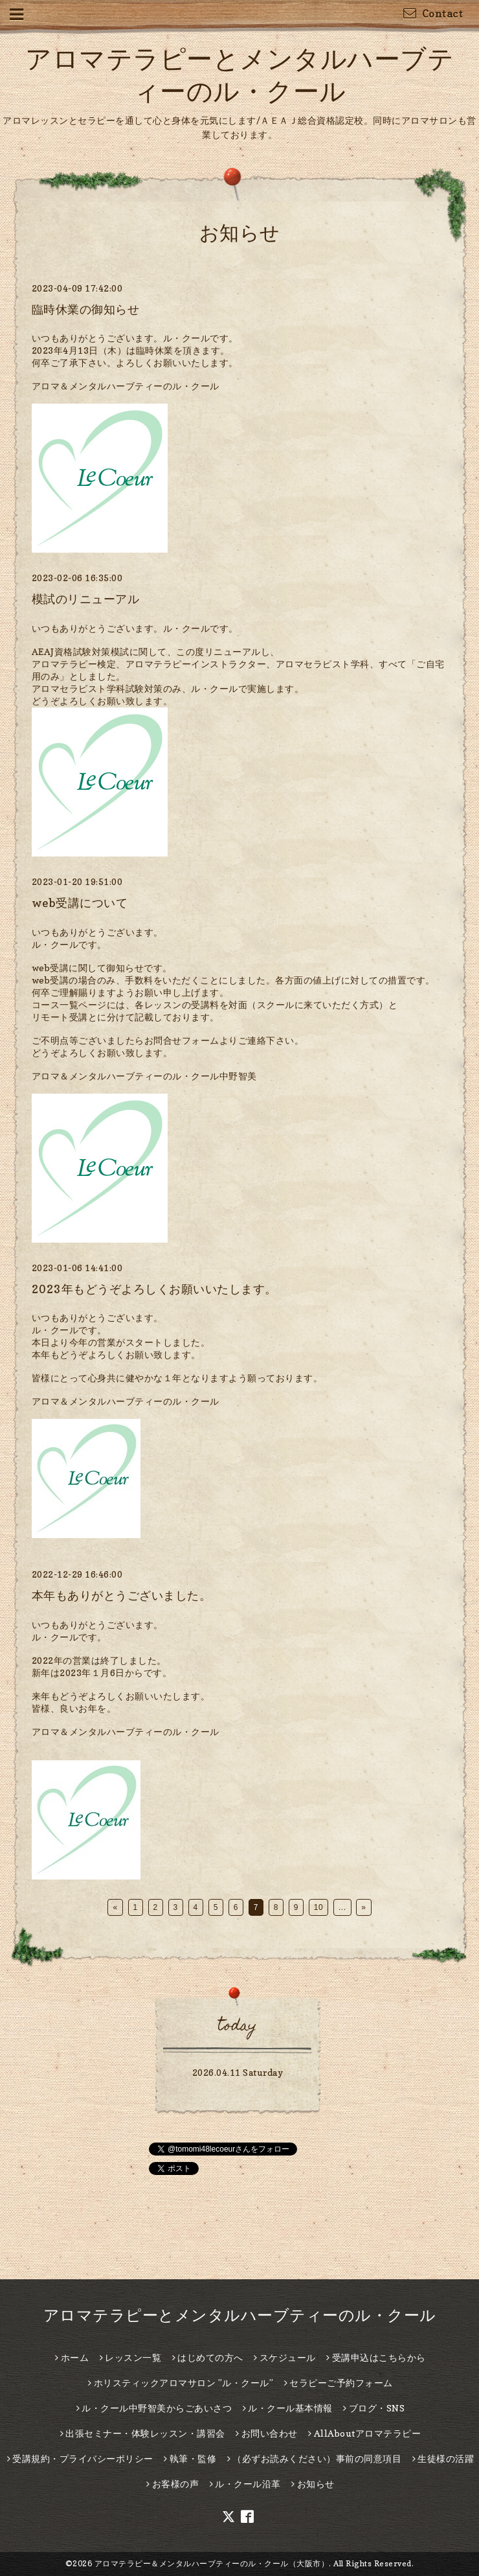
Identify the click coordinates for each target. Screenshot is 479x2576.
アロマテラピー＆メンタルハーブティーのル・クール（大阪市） (212, 2563)
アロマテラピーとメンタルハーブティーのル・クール (239, 2315)
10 (318, 1907)
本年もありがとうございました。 (122, 1595)
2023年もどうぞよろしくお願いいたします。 (154, 1289)
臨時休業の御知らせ (86, 309)
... (342, 1907)
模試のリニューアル (86, 599)
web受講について (80, 903)
